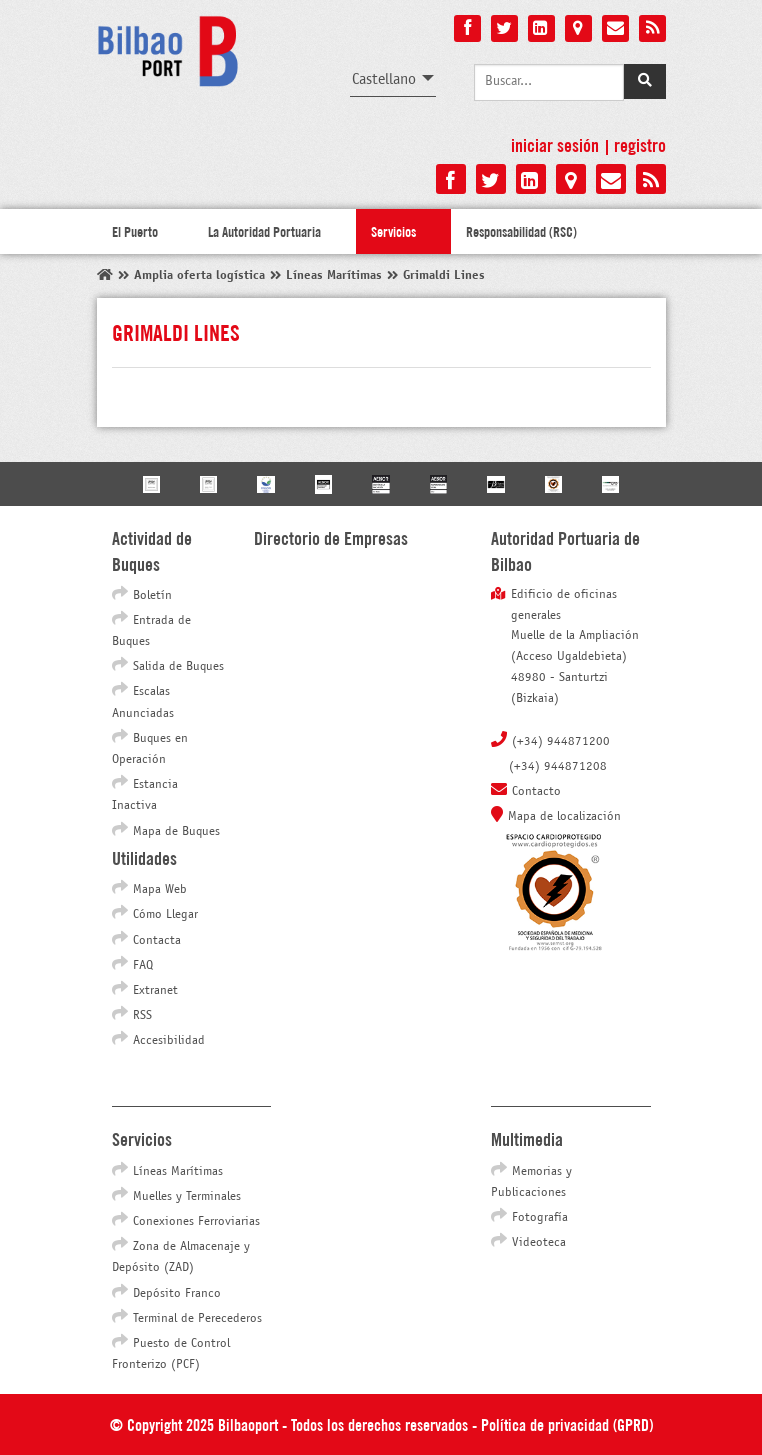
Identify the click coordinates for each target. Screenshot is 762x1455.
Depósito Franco (177, 1294)
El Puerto (135, 231)
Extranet (155, 991)
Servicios (393, 231)
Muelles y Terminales (187, 1197)
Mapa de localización (564, 817)
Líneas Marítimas (178, 1172)
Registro (640, 144)
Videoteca (539, 1243)
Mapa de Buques (176, 832)
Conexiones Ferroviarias (196, 1222)
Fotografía (540, 1218)
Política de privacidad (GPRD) (567, 1423)
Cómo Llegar (165, 915)
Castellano (384, 79)
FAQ (143, 966)
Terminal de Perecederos (197, 1319)
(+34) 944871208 (558, 767)
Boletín (152, 596)
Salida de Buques (178, 667)
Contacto (536, 792)
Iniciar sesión (555, 144)
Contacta (157, 941)
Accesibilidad (169, 1041)
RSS (142, 1016)
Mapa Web (160, 890)
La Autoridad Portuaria (264, 231)
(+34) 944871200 (561, 742)
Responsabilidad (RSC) (521, 231)
